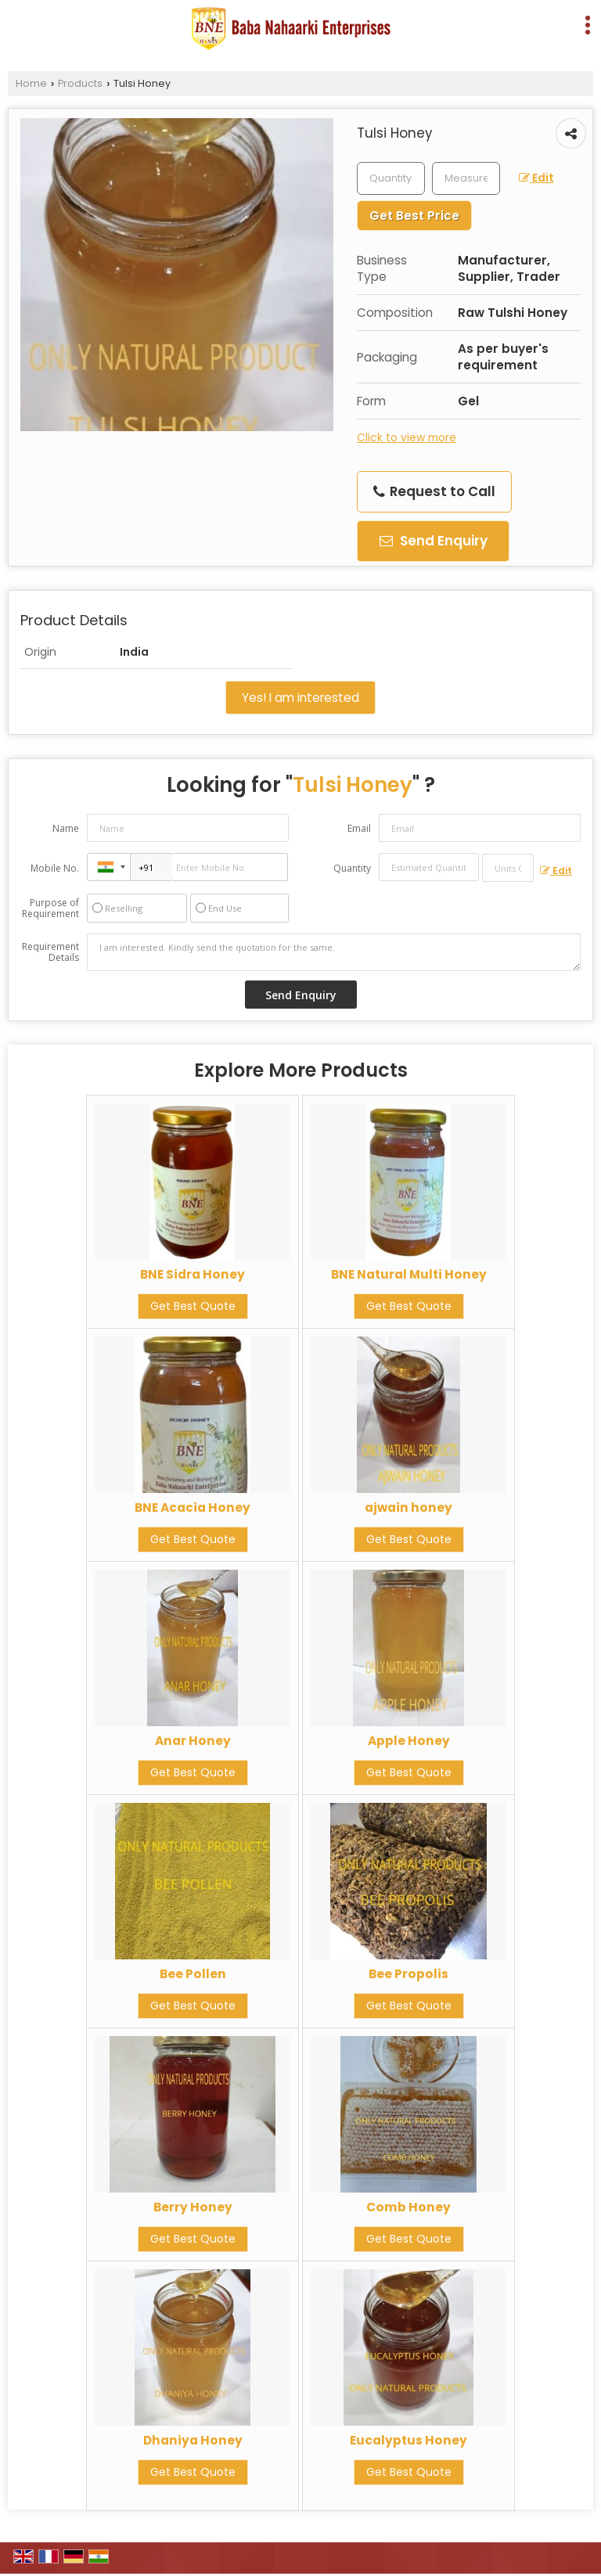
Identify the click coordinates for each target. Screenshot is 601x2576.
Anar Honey (193, 1740)
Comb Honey (408, 2207)
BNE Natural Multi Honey (409, 1274)
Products (80, 83)
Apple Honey (409, 1740)
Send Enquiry (434, 540)
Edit (536, 177)
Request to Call (434, 491)
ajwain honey (408, 1507)
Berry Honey (192, 2207)
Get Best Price (414, 215)
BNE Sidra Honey (192, 1274)
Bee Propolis (408, 1974)
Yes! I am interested (300, 697)
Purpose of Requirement (50, 908)
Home (31, 83)
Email (359, 828)
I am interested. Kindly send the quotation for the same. (334, 952)
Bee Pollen (193, 1974)
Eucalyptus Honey (408, 2440)
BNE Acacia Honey (192, 1507)
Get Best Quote (193, 1306)
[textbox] (466, 178)
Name (65, 828)
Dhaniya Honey (193, 2440)
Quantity (352, 868)
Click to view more (406, 437)
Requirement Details (50, 952)
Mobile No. (55, 868)
